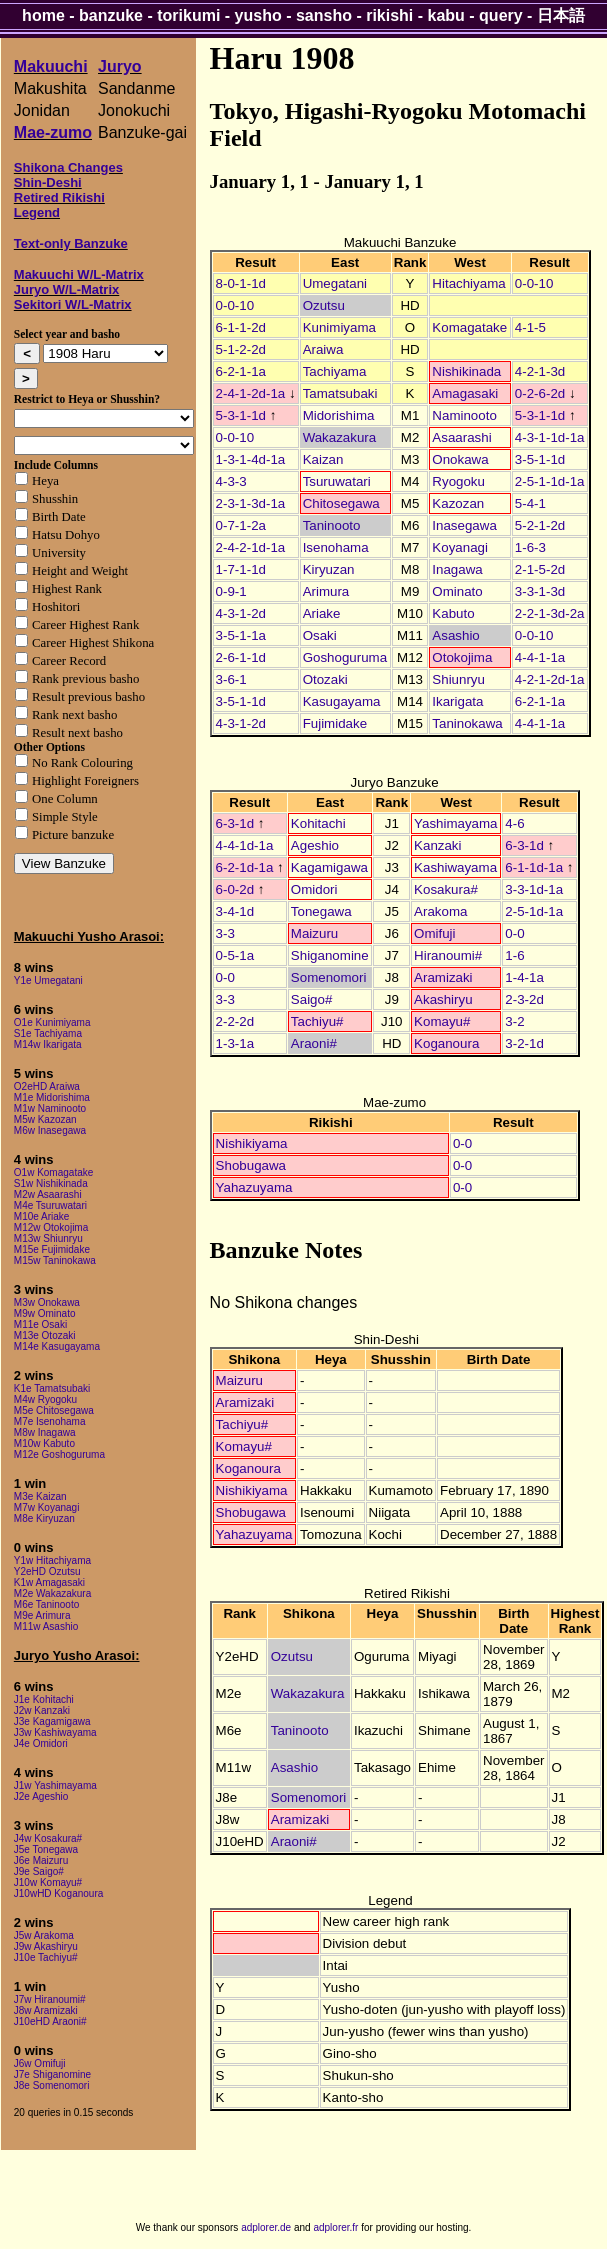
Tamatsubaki (340, 393)
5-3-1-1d (241, 415)
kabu (446, 15)
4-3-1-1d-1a (550, 437)
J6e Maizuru (41, 1860)
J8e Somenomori (52, 2085)
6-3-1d (235, 823)
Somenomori (329, 977)
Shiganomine (330, 955)
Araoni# (314, 1043)
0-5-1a (235, 955)
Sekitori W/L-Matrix (73, 304)
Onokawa (460, 459)
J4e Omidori (41, 1743)
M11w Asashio (46, 1626)
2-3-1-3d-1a (251, 503)
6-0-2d (235, 889)
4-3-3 (231, 481)
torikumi (188, 15)
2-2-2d (235, 1021)
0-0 (514, 933)
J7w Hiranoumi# (50, 1999)
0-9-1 (231, 591)
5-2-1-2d (540, 525)
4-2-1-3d (540, 371)
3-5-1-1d (540, 459)
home (43, 15)
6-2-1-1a (241, 371)
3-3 (225, 933)
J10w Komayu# (48, 1882)
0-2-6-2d (540, 393)
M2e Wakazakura (52, 1593)
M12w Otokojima (51, 1227)
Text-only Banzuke (71, 243)
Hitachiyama (468, 283)
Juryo (120, 66)
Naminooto (464, 415)
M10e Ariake (42, 1216)
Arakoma (440, 911)
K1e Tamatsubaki (52, 1388)
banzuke (111, 15)
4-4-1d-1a (245, 845)
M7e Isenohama (50, 1421)
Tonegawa (321, 911)
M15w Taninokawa (55, 1260)
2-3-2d (524, 999)
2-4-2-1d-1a (251, 547)
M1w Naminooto (50, 1108)
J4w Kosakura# (48, 1838)
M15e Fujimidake (52, 1249)
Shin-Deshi (48, 182)
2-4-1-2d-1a (251, 393)
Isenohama (336, 547)
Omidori (314, 889)
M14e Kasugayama (57, 1346)
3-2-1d (524, 1043)
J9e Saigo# (39, 1871)
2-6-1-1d (241, 657)
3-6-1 (231, 679)
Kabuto (453, 613)
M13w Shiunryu (48, 1238)
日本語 (561, 15)
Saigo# (312, 999)
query (501, 15)
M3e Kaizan (40, 1496)
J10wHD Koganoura (59, 1893)
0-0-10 (534, 283)
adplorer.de (266, 2227)
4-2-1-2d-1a (550, 679)
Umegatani (335, 283)
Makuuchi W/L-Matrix (79, 274)
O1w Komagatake (54, 1172)
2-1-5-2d (540, 569)
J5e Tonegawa (46, 1849)
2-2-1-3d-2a (550, 613)
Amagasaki (465, 393)
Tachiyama (335, 371)
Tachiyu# (317, 1021)
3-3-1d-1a (534, 889)
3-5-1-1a (241, 635)
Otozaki (325, 679)
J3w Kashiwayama (55, 1732)
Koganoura (446, 1043)
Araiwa (323, 349)
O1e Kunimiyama (52, 1022)
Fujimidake (335, 723)
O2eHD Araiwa (47, 1086)
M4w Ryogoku (45, 1399)
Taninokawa (467, 723)
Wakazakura (340, 437)
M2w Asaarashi (48, 1194)
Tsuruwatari (337, 481)
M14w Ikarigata (48, 1044)
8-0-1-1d (241, 283)
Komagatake (469, 327)
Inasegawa (464, 525)
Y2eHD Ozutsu (47, 1571)
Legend (37, 212)
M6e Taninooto (46, 1604)
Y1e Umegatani (48, 980)
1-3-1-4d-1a (251, 459)
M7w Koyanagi (47, 1507)
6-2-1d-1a (245, 867)
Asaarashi (461, 437)
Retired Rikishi (59, 197)
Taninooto (332, 525)
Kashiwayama (455, 867)
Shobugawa (251, 1165)
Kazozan (458, 503)
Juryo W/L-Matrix (66, 289)
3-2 (514, 1021)
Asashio (455, 635)
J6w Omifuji (40, 2063)
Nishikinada (466, 371)
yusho (258, 15)
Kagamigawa (329, 867)
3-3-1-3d (540, 591)
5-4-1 (530, 503)
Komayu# (442, 1021)
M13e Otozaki (45, 1335)
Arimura (326, 591)
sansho (324, 15)
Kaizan (323, 459)
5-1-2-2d (241, 349)
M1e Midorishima (52, 1097)
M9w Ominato (45, 1313)
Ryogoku (458, 481)
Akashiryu (443, 999)
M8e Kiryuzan (44, 1518)
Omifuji (434, 933)
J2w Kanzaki (42, 1710)
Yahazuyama (254, 1187)
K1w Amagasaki (49, 1582)
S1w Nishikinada (51, 1183)
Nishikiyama (252, 1143)
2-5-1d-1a (534, 911)
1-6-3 (530, 547)
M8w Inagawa (45, 1432)
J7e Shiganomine (52, 2074)
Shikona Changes (68, 167)
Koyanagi (460, 547)
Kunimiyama (339, 327)
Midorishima (339, 415)
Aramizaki (443, 977)
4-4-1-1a (540, 657)
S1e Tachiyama (48, 1033)
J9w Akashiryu (46, 1946)
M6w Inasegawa (50, 1130)
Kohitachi (318, 823)
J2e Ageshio (41, 1796)
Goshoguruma (345, 657)
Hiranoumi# (448, 955)
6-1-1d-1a (534, 867)
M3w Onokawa (47, 1302)
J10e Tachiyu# (46, 1957)
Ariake (322, 613)
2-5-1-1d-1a (550, 481)
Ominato (457, 591)
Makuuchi (51, 66)
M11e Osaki (40, 1324)
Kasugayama (342, 701)
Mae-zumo (53, 132)
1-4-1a (524, 977)
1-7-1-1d (241, 569)
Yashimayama (455, 823)
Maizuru (314, 933)
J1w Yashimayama (55, 1785)
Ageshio (315, 845)
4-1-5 (530, 327)
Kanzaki (437, 845)
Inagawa (457, 569)
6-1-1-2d (241, 327)
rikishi (389, 15)
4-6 (514, 823)
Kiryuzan (329, 569)
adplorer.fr (335, 2227)
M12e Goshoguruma (59, 1454)
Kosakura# (446, 889)
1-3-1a (235, 1043)
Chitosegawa (341, 503)
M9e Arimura (42, 1615)
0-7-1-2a (241, 525)
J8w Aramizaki (46, 2010)
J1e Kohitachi (44, 1699)
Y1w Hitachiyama (52, 1560)
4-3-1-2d (241, 613)
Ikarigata (457, 701)
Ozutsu (324, 305)
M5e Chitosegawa (54, 1410)
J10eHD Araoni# (50, 2021)
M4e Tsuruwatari (50, 1205)
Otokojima (462, 657)
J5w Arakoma (44, 1935)
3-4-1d (235, 911)
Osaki (320, 635)
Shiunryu (458, 679)
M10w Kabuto (44, 1443)
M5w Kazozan (45, 1119)
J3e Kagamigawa (52, 1721)
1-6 (514, 955)
